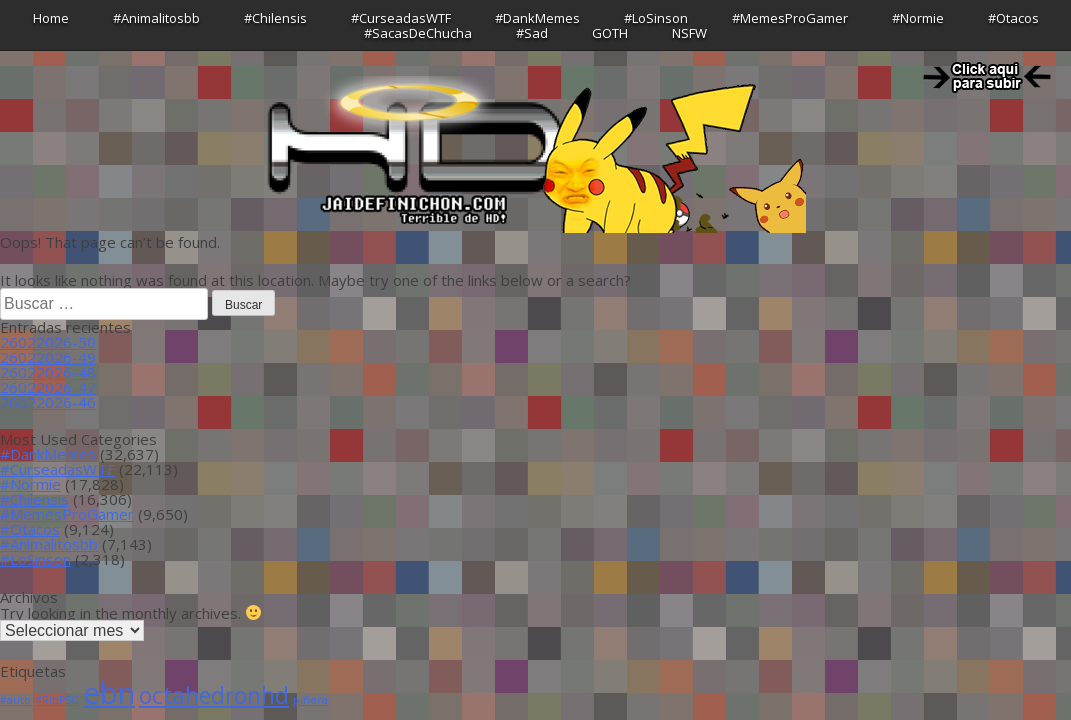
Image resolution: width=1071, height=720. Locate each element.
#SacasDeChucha (418, 33)
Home (51, 18)
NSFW (689, 33)
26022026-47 (48, 387)
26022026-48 (48, 372)
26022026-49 (48, 357)
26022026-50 (48, 342)
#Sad (532, 33)
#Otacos (1013, 18)
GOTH (610, 33)
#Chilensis (275, 18)
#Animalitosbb (156, 18)
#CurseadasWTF (401, 18)
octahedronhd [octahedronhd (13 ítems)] (214, 695)
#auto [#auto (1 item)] (15, 700)
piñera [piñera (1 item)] (310, 700)
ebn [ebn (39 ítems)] (109, 693)
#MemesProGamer (790, 18)
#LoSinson (656, 18)
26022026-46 (48, 402)
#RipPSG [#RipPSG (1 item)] (57, 700)
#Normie (918, 18)
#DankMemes (537, 18)
